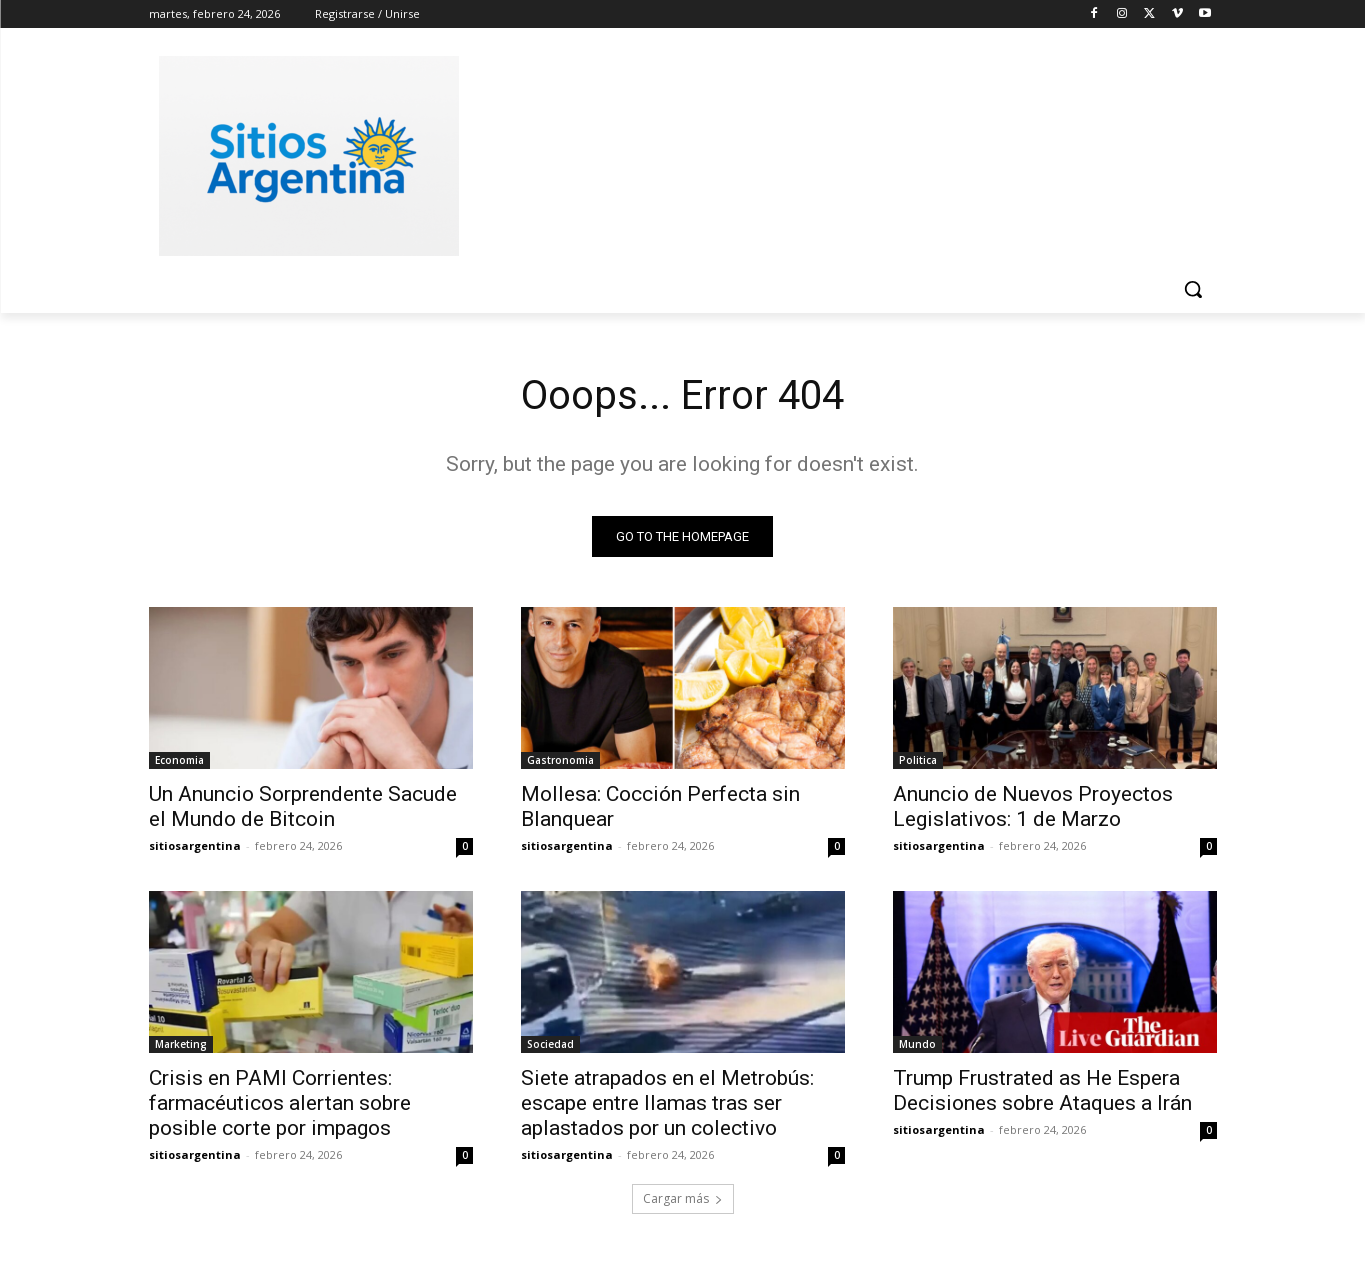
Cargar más (683, 1198)
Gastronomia (560, 760)
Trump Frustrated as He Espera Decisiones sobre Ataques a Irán (1042, 1090)
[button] (1193, 289)
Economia (179, 760)
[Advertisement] (833, 153)
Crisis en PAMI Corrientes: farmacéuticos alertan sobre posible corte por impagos (280, 1103)
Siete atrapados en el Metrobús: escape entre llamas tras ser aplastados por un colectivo (667, 1103)
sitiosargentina (195, 845)
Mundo (917, 1044)
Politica (918, 760)
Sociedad (550, 1044)
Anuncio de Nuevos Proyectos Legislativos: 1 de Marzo (1033, 806)
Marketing (181, 1044)
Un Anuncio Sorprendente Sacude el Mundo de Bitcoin (303, 806)
